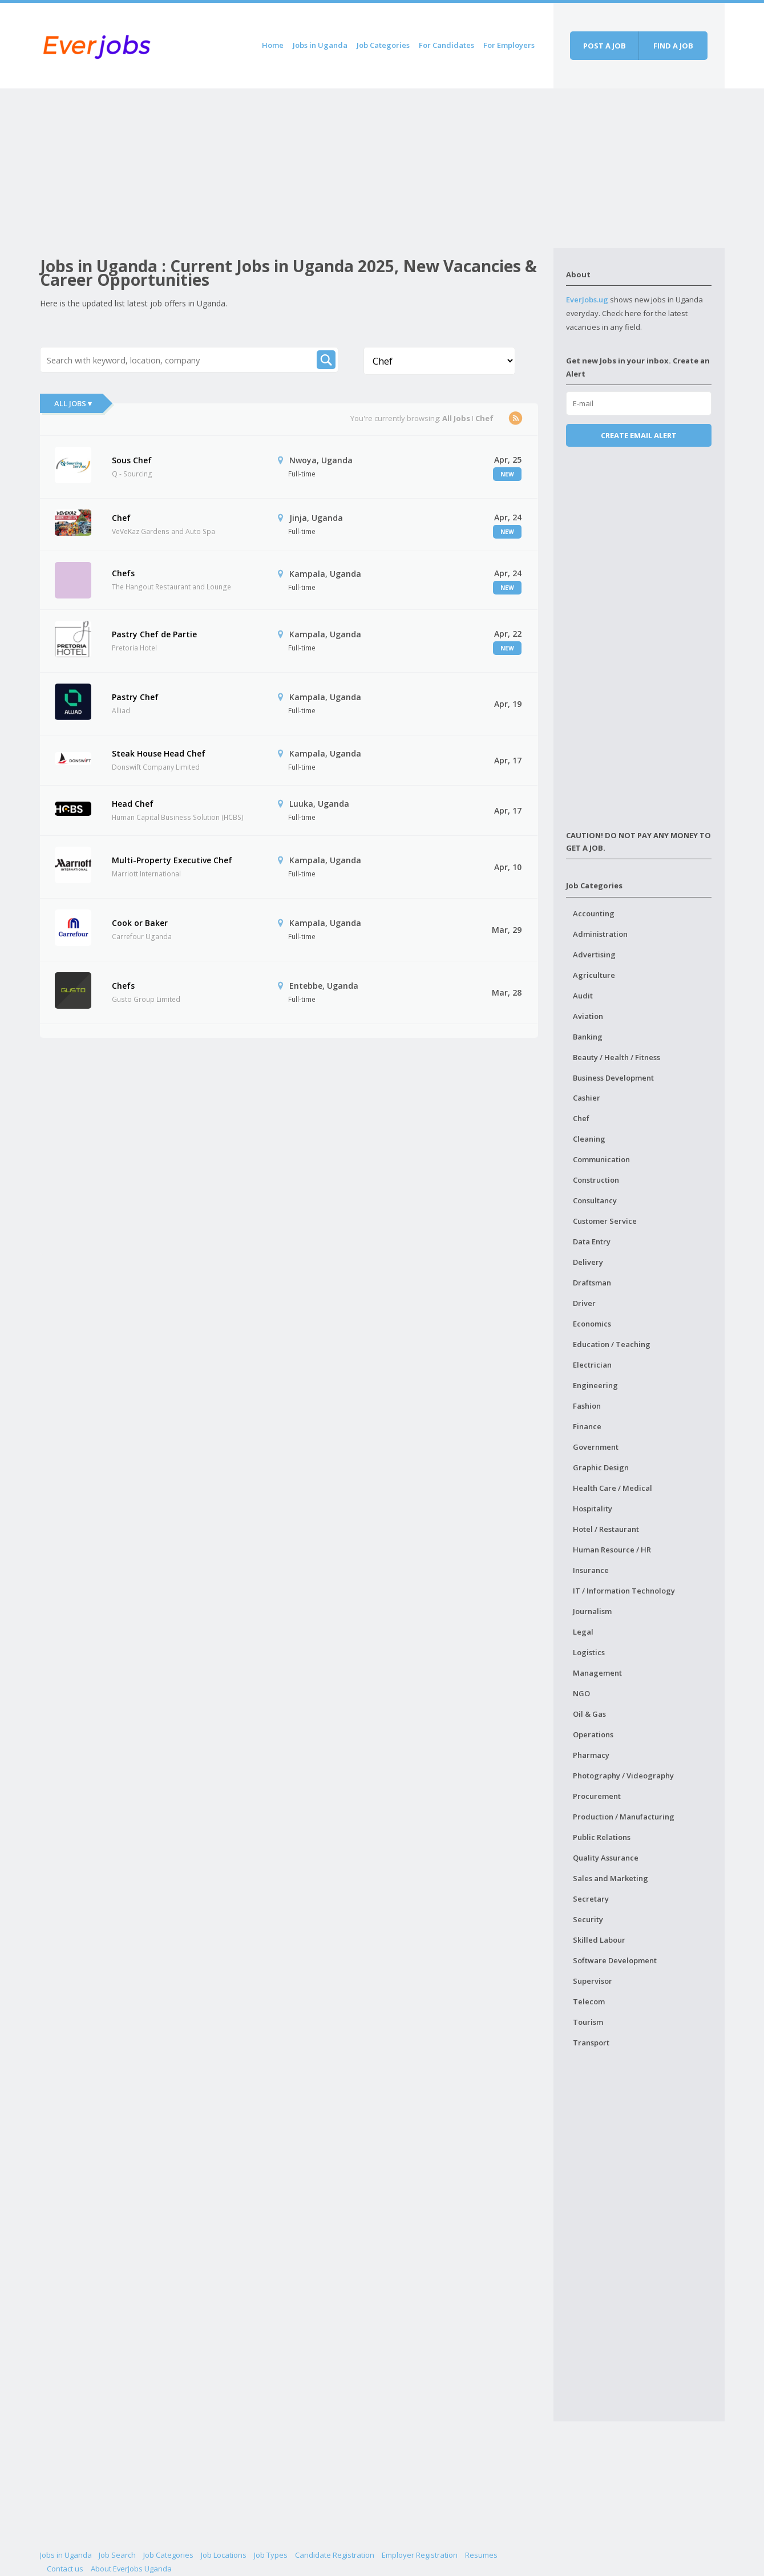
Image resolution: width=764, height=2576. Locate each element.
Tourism (588, 2022)
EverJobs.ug (587, 299)
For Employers (509, 45)
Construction (596, 1180)
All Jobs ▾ (73, 403)
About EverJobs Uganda (131, 2568)
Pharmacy (591, 1755)
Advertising (594, 954)
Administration (600, 934)
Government (596, 1447)
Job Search (117, 2555)
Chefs (123, 573)
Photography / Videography (623, 1775)
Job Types (271, 2555)
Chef (121, 517)
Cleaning (589, 1139)
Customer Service (605, 1221)
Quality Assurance (605, 1858)
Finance (587, 1426)
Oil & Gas (589, 1714)
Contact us (65, 2568)
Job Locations (223, 2555)
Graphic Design (601, 1467)
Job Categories (383, 45)
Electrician (592, 1365)
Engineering (595, 1385)
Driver (584, 1303)
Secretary (591, 1899)
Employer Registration (420, 2555)
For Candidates (446, 45)
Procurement (597, 1796)
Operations (593, 1734)
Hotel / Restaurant (606, 1529)
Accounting (594, 913)
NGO (581, 1693)
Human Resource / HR (612, 1549)
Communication (601, 1159)
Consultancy (595, 1200)
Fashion (587, 1406)
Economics (592, 1324)
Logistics (589, 1652)
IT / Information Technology (624, 1591)
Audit (583, 995)
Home (273, 45)
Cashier (586, 1098)
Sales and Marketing (610, 1878)
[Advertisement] (296, 168)
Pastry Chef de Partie (154, 634)
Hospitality (592, 1508)
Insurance (591, 1570)
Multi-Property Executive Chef (172, 860)
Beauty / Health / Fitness (616, 1057)
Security (588, 1919)
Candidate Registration (334, 2555)
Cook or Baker (140, 922)
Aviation (588, 1016)
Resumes (481, 2555)
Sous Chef (132, 460)
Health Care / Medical (612, 1488)
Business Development (613, 1078)
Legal (583, 1632)
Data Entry (592, 1241)
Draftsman (592, 1282)
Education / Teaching (611, 1344)
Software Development (615, 1960)
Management (597, 1673)
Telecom (589, 2001)
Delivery (588, 1262)
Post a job (604, 46)
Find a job (673, 46)
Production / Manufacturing (623, 1816)
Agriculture (594, 975)
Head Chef (132, 803)
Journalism (592, 1611)
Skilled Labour (599, 1940)
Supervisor (592, 1981)
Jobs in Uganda (320, 45)
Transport (591, 2042)
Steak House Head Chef (158, 753)
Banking (588, 1037)
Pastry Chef (135, 696)
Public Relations (601, 1837)
